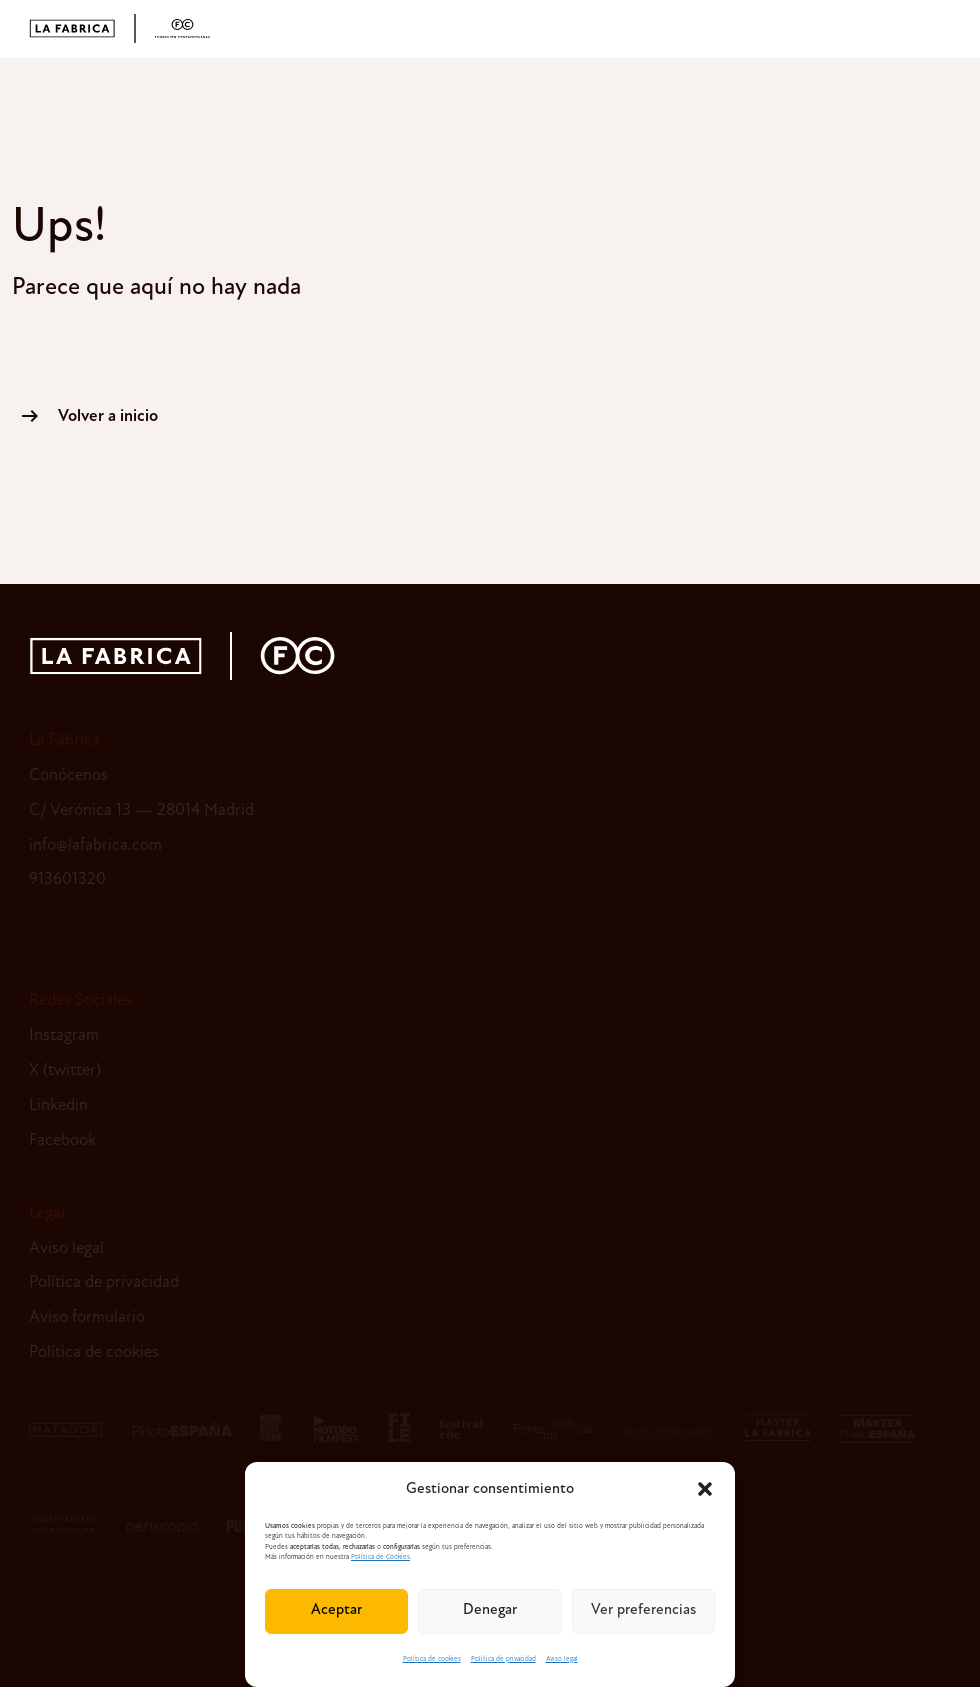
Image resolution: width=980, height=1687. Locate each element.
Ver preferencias (643, 1610)
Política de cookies (432, 1659)
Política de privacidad (503, 1659)
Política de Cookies (380, 1557)
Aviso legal (562, 1659)
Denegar (490, 1610)
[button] (705, 1489)
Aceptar (336, 1610)
